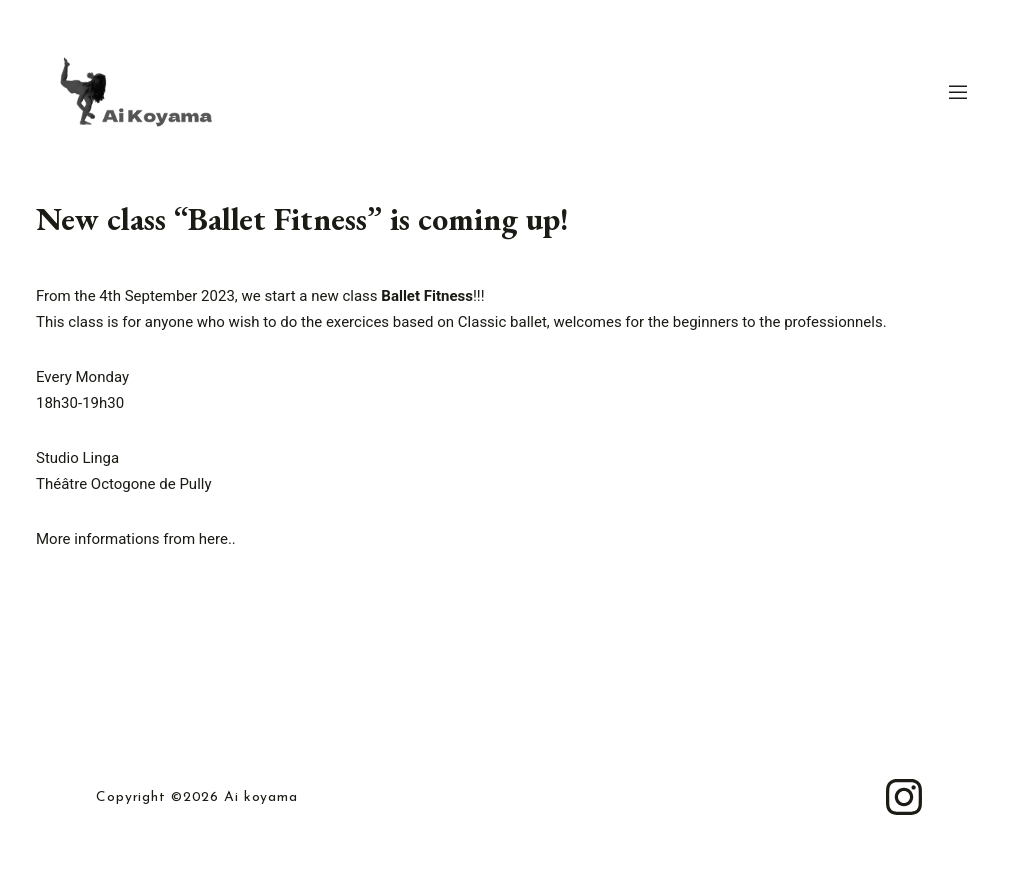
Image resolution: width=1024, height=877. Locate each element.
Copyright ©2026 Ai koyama (197, 798)
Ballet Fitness (427, 296)
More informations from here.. (136, 539)
